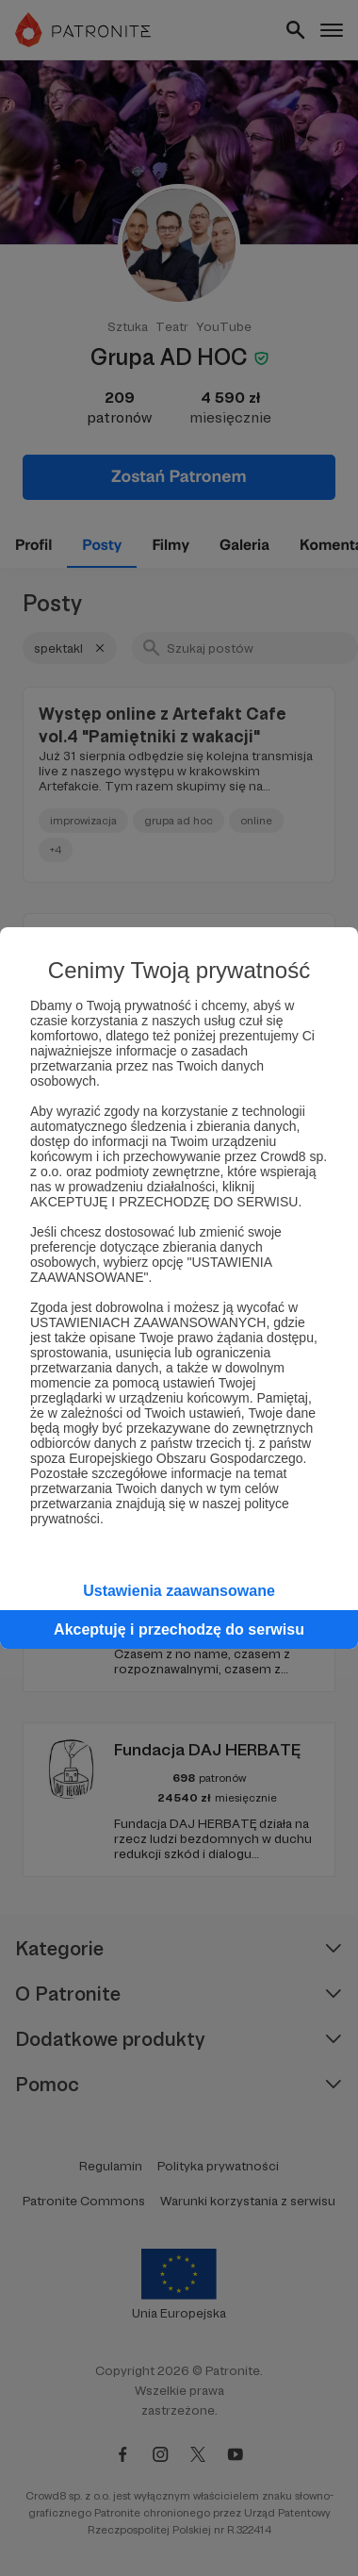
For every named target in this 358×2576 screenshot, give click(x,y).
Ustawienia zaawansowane (179, 1591)
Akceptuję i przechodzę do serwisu (179, 1629)
